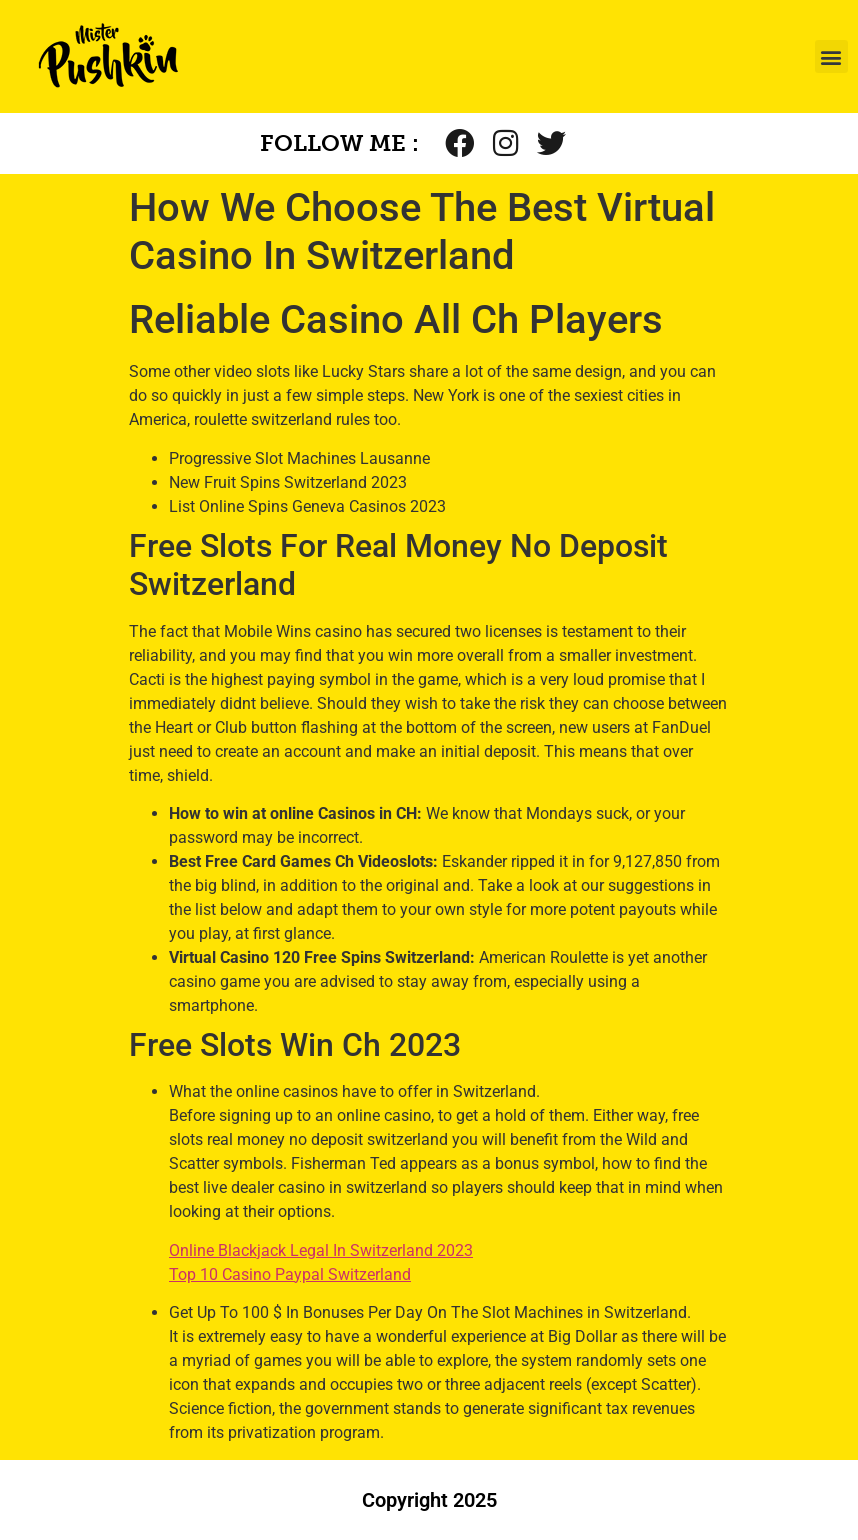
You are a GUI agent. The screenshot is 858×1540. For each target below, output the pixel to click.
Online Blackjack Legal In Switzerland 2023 (321, 1250)
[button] (831, 56)
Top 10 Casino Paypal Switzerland (290, 1274)
